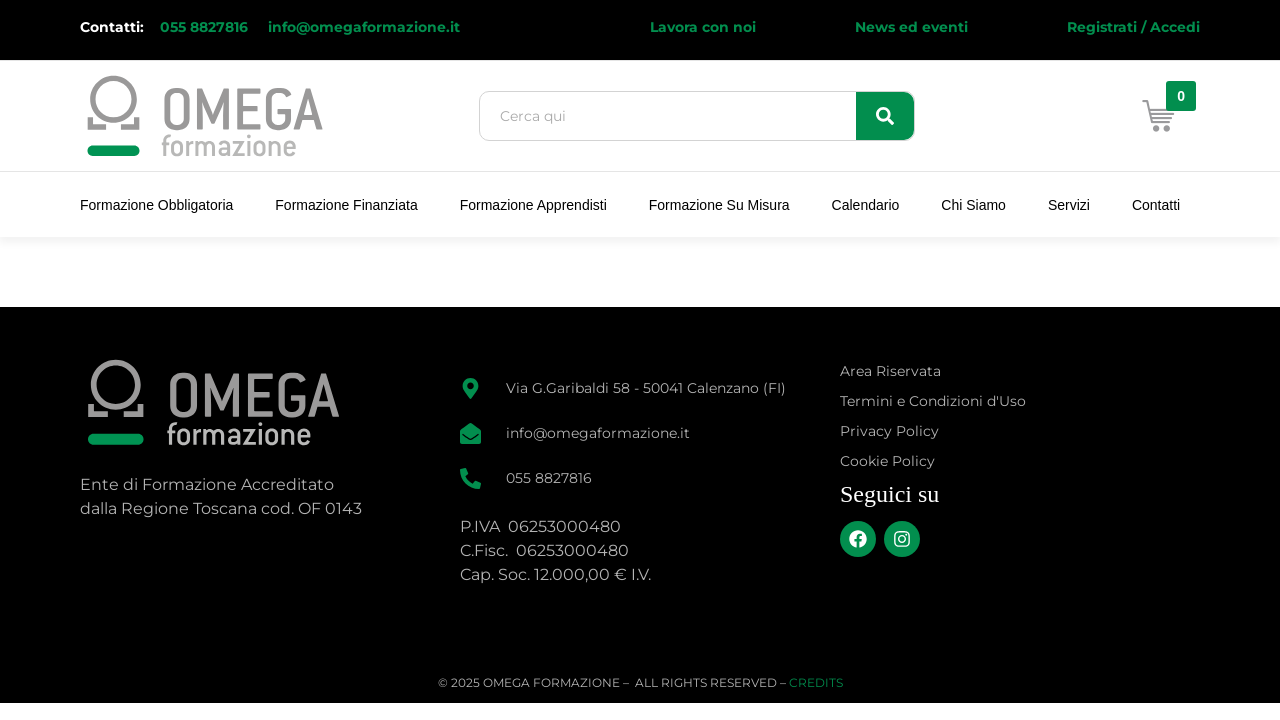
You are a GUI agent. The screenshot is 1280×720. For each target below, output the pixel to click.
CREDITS (816, 682)
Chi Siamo (973, 205)
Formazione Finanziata (346, 205)
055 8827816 (206, 27)
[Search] (885, 116)
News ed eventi (911, 27)
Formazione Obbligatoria (156, 205)
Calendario (866, 205)
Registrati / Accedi (1133, 27)
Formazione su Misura (719, 205)
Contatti (1156, 205)
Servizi (1069, 205)
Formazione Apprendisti (533, 205)
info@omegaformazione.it (364, 27)
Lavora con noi (703, 27)
